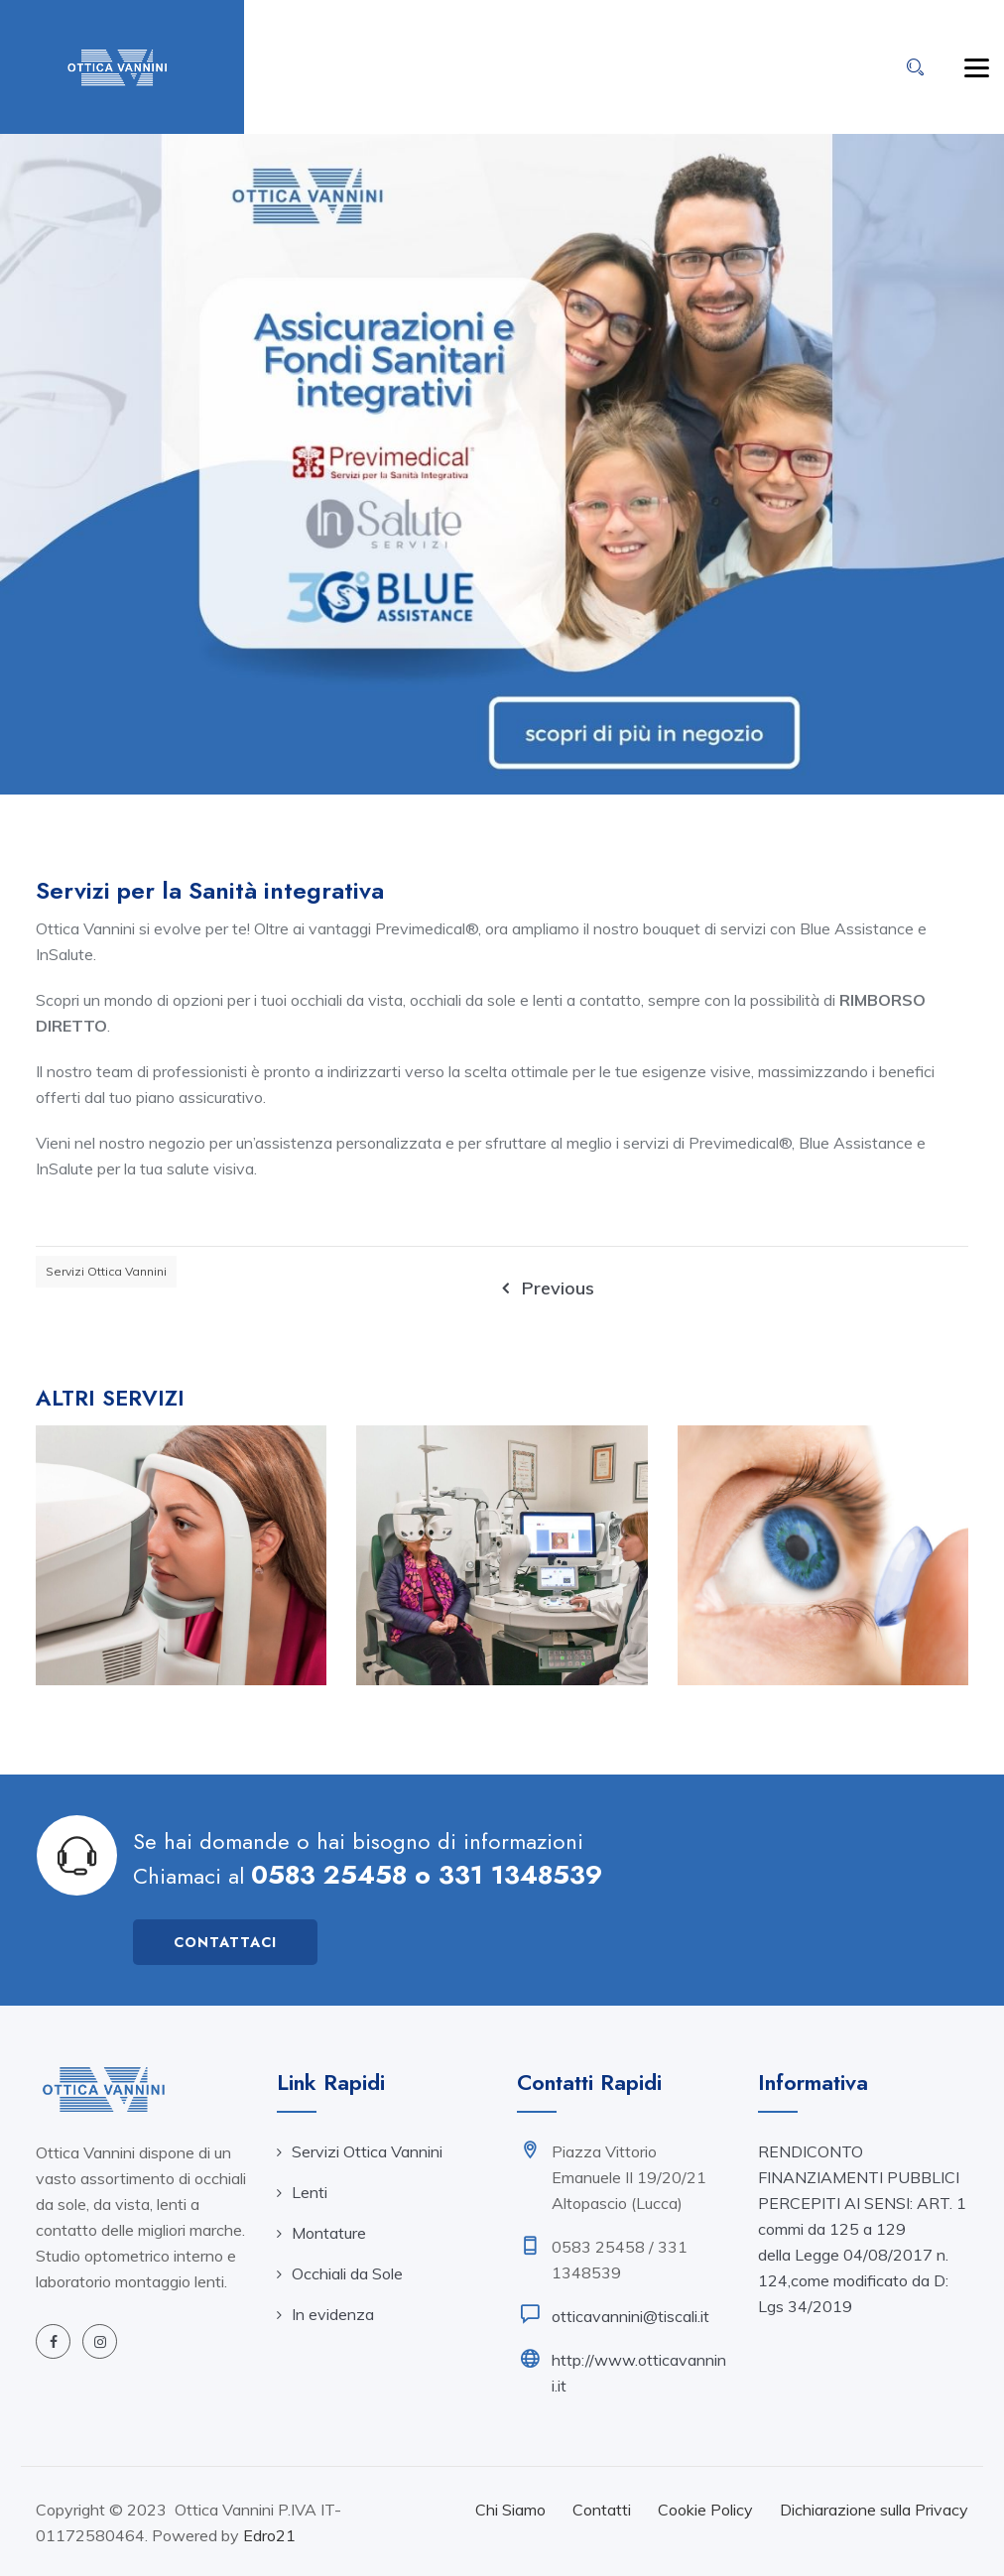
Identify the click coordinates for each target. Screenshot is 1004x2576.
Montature (329, 2233)
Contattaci (225, 1942)
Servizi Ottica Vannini (106, 1271)
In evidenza (333, 2314)
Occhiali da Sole (347, 2273)
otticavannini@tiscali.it (630, 2316)
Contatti (601, 2509)
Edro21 (269, 2535)
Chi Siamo (510, 2509)
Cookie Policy (705, 2509)
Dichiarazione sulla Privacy (874, 2509)
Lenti (309, 2192)
